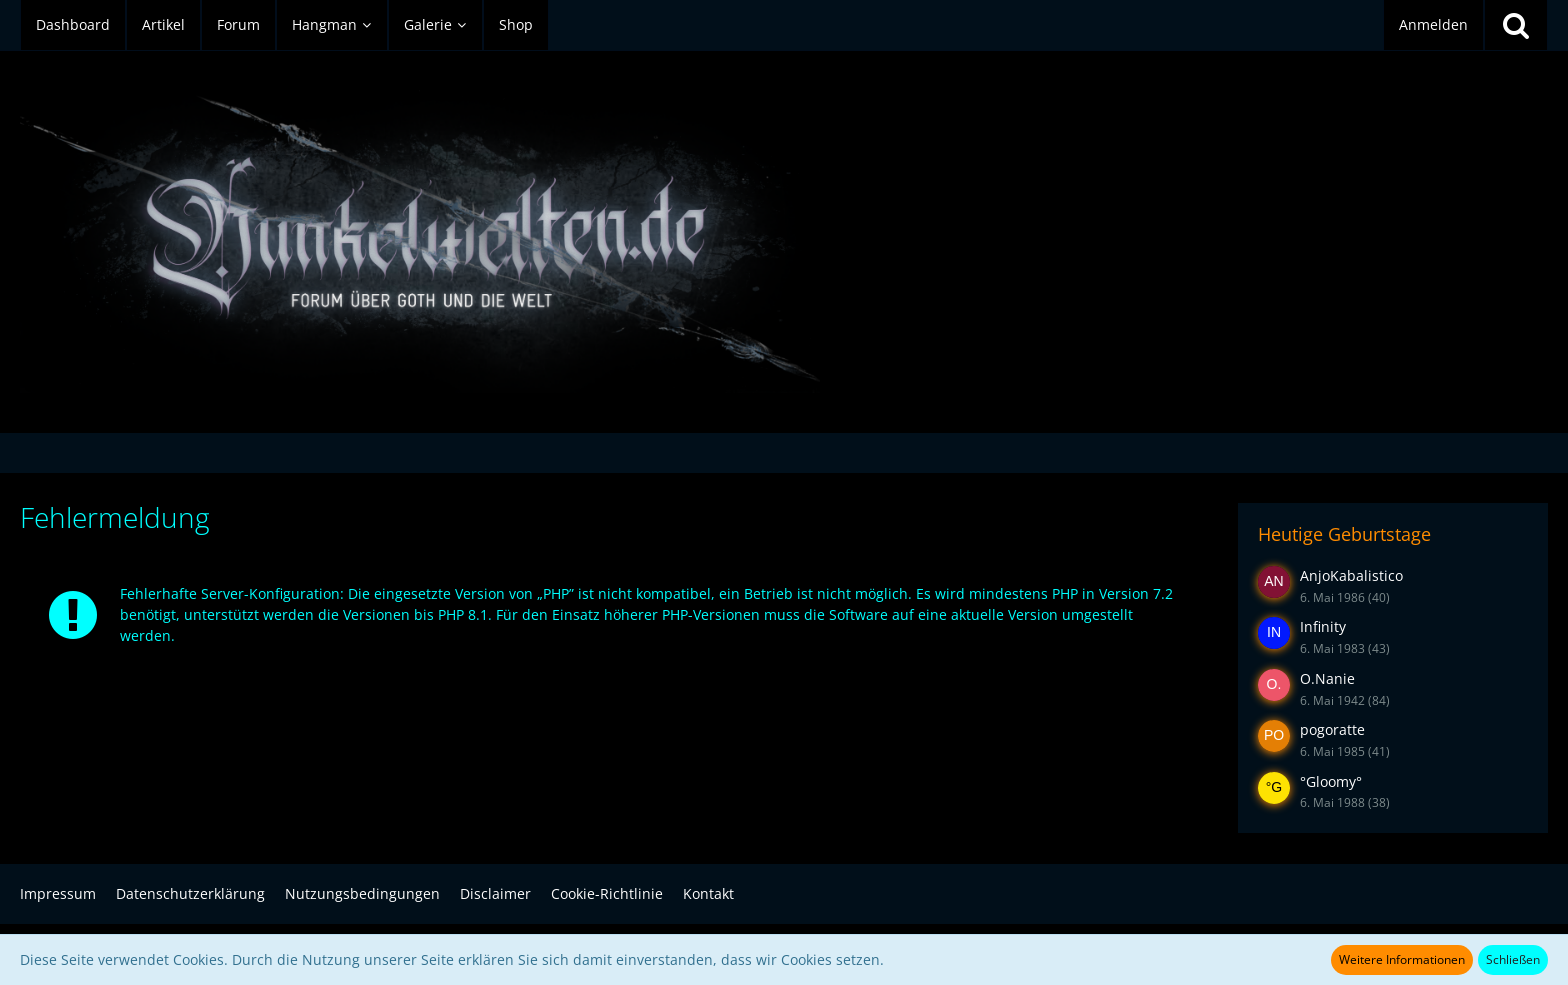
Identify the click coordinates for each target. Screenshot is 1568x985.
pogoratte (1332, 729)
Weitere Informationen (1402, 959)
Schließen (1513, 959)
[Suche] (1516, 25)
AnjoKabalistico (1351, 575)
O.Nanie (1327, 678)
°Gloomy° (1331, 781)
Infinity (1323, 626)
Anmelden (1433, 24)
